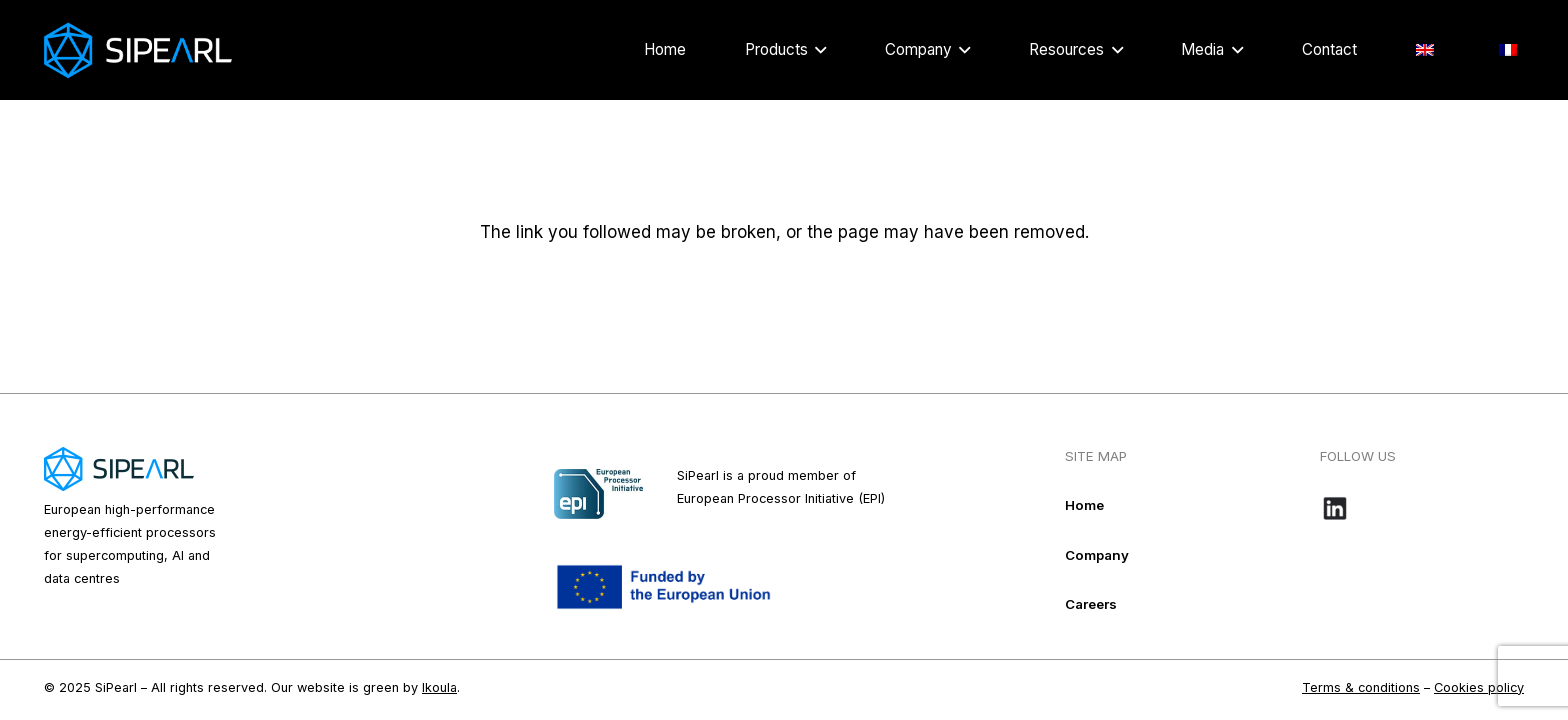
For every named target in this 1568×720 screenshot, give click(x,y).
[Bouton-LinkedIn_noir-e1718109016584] (1422, 508)
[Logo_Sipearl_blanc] (138, 50)
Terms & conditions (1361, 687)
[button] (817, 50)
